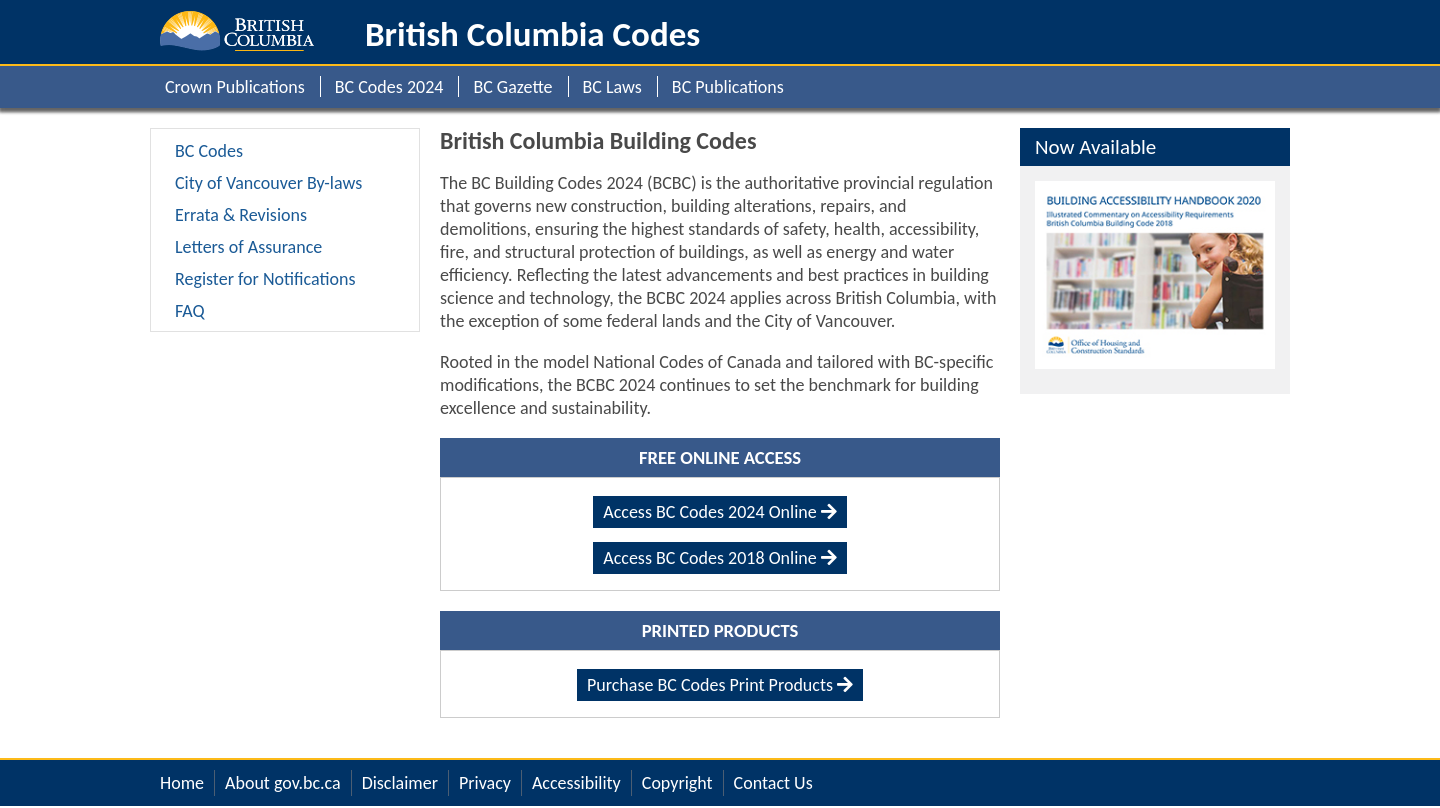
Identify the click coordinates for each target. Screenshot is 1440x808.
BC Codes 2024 (389, 87)
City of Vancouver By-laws (268, 182)
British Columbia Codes (532, 34)
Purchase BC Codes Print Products (720, 685)
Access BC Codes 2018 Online (720, 558)
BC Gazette (512, 87)
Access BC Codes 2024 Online (720, 512)
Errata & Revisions (241, 214)
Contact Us (773, 783)
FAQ (190, 310)
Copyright (677, 783)
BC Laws (612, 87)
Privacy (485, 783)
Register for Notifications (265, 278)
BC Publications (728, 87)
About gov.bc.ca (283, 783)
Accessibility (576, 783)
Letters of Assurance (248, 246)
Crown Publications (235, 87)
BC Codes (209, 150)
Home (182, 783)
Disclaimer (400, 783)
